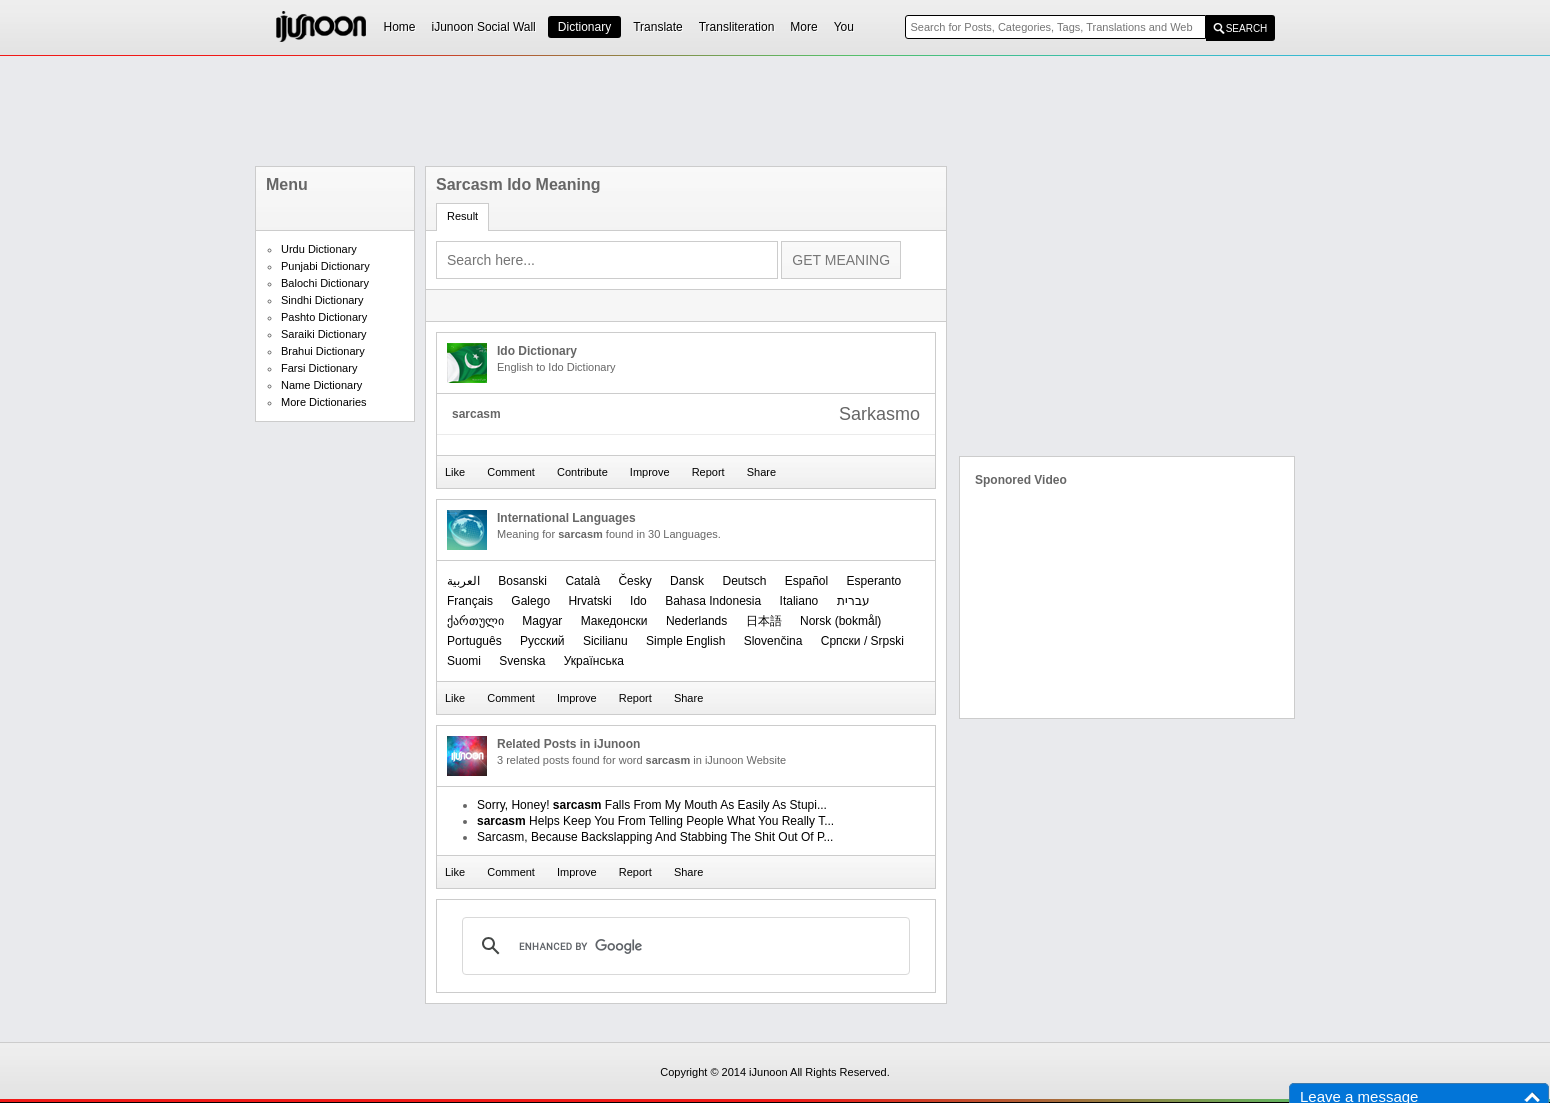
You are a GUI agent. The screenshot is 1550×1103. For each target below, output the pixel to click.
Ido (638, 601)
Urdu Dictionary (319, 249)
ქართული (475, 621)
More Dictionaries (324, 402)
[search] (683, 946)
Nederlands (696, 621)
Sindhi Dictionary (322, 300)
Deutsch (744, 581)
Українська (594, 661)
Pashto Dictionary (324, 317)
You (844, 27)
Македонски (614, 621)
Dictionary (584, 27)
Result (462, 216)
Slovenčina (773, 641)
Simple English (685, 641)
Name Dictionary (321, 385)
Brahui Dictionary (323, 351)
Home (400, 27)
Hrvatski (589, 601)
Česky (634, 581)
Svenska (522, 661)
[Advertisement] (775, 111)
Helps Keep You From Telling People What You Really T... (655, 821)
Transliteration (737, 27)
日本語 (764, 621)
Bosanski (522, 581)
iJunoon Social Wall (484, 27)
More (803, 27)
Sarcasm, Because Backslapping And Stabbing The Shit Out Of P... (655, 837)
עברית (853, 601)
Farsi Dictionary (319, 368)
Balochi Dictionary (325, 283)
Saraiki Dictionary (324, 334)
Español (806, 581)
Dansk (687, 581)
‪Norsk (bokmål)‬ (840, 621)
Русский (542, 641)
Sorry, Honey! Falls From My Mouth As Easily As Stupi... (652, 805)
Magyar (542, 621)
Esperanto (874, 581)
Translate (658, 27)
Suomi (464, 661)
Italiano (799, 601)
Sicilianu (605, 641)
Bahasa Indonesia (713, 601)
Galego (530, 601)
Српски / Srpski (862, 641)
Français (470, 601)
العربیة (463, 581)
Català (582, 581)
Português (474, 641)
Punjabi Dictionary (325, 266)
